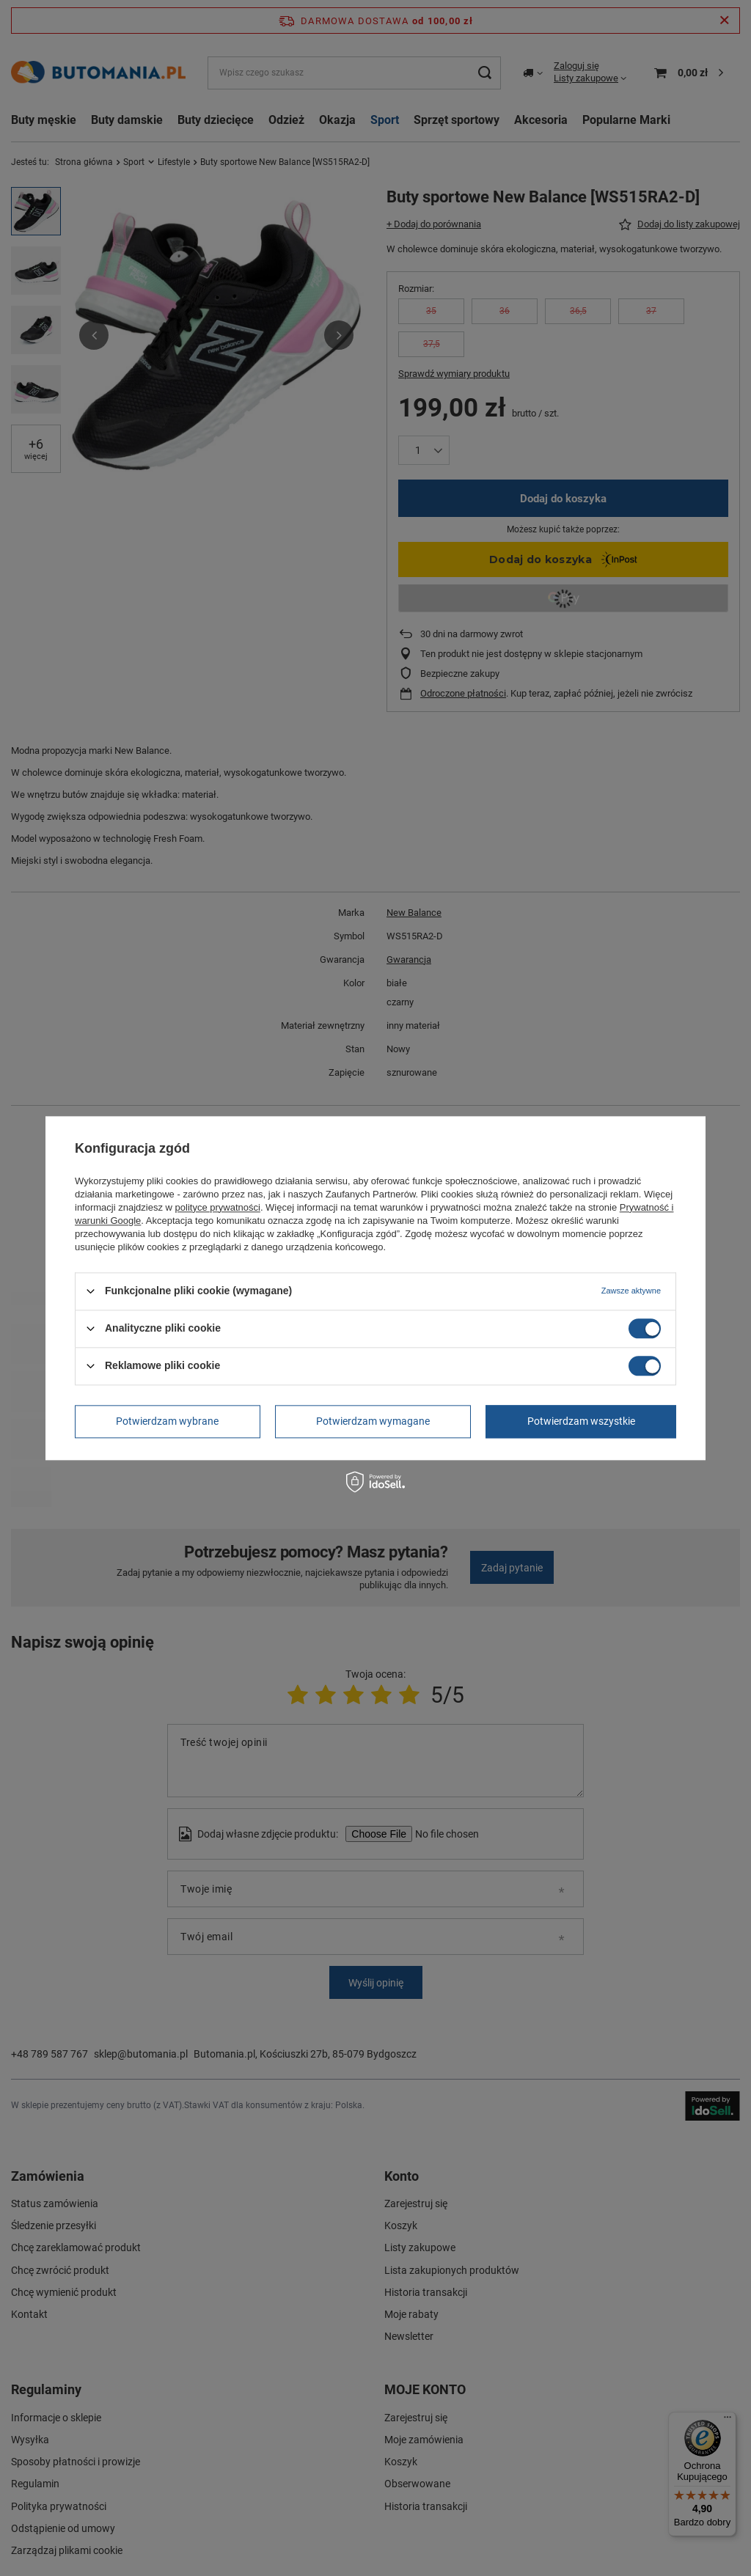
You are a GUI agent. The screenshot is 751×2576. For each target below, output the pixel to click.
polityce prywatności (217, 1207)
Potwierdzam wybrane (167, 1421)
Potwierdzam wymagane (373, 1421)
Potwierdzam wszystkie (581, 1421)
